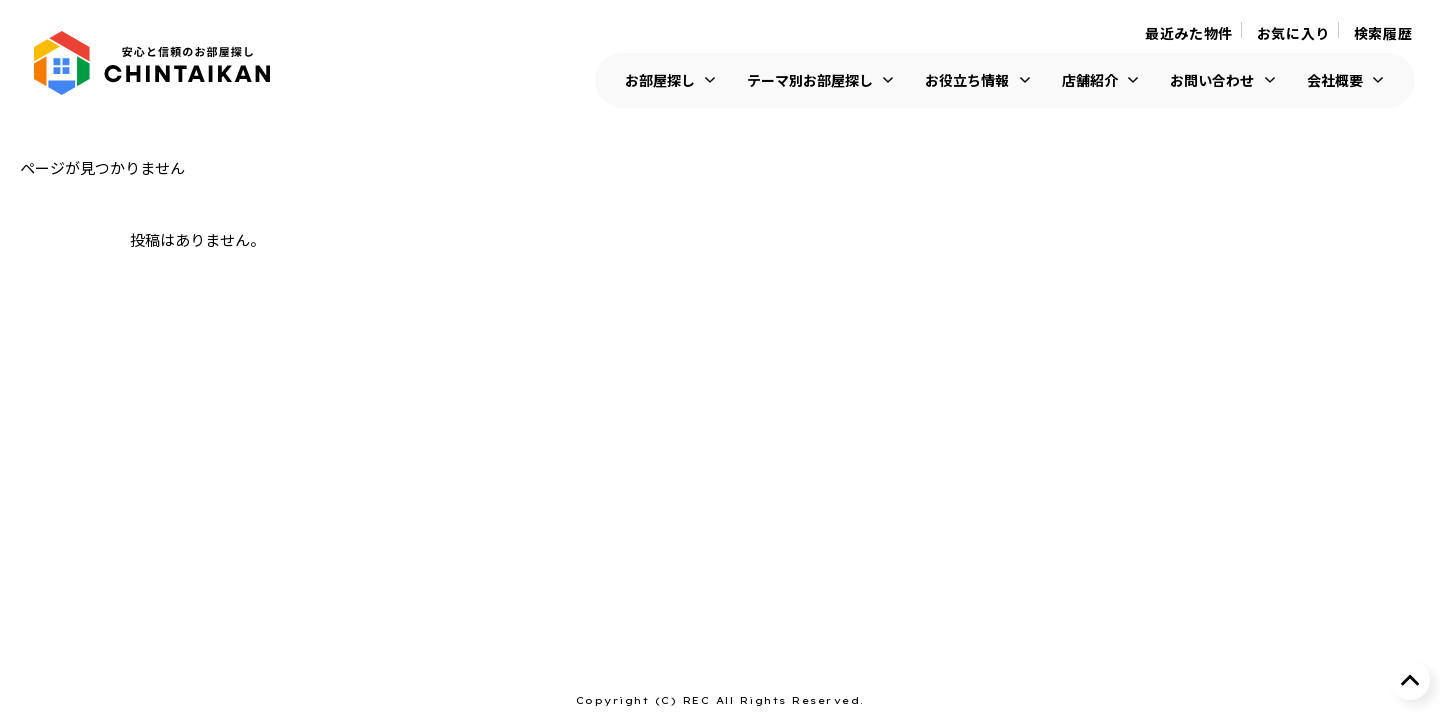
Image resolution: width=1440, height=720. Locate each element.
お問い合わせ (1212, 80)
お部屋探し (660, 80)
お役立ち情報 (967, 80)
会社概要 (1335, 80)
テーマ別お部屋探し (810, 80)
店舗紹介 (1090, 80)
